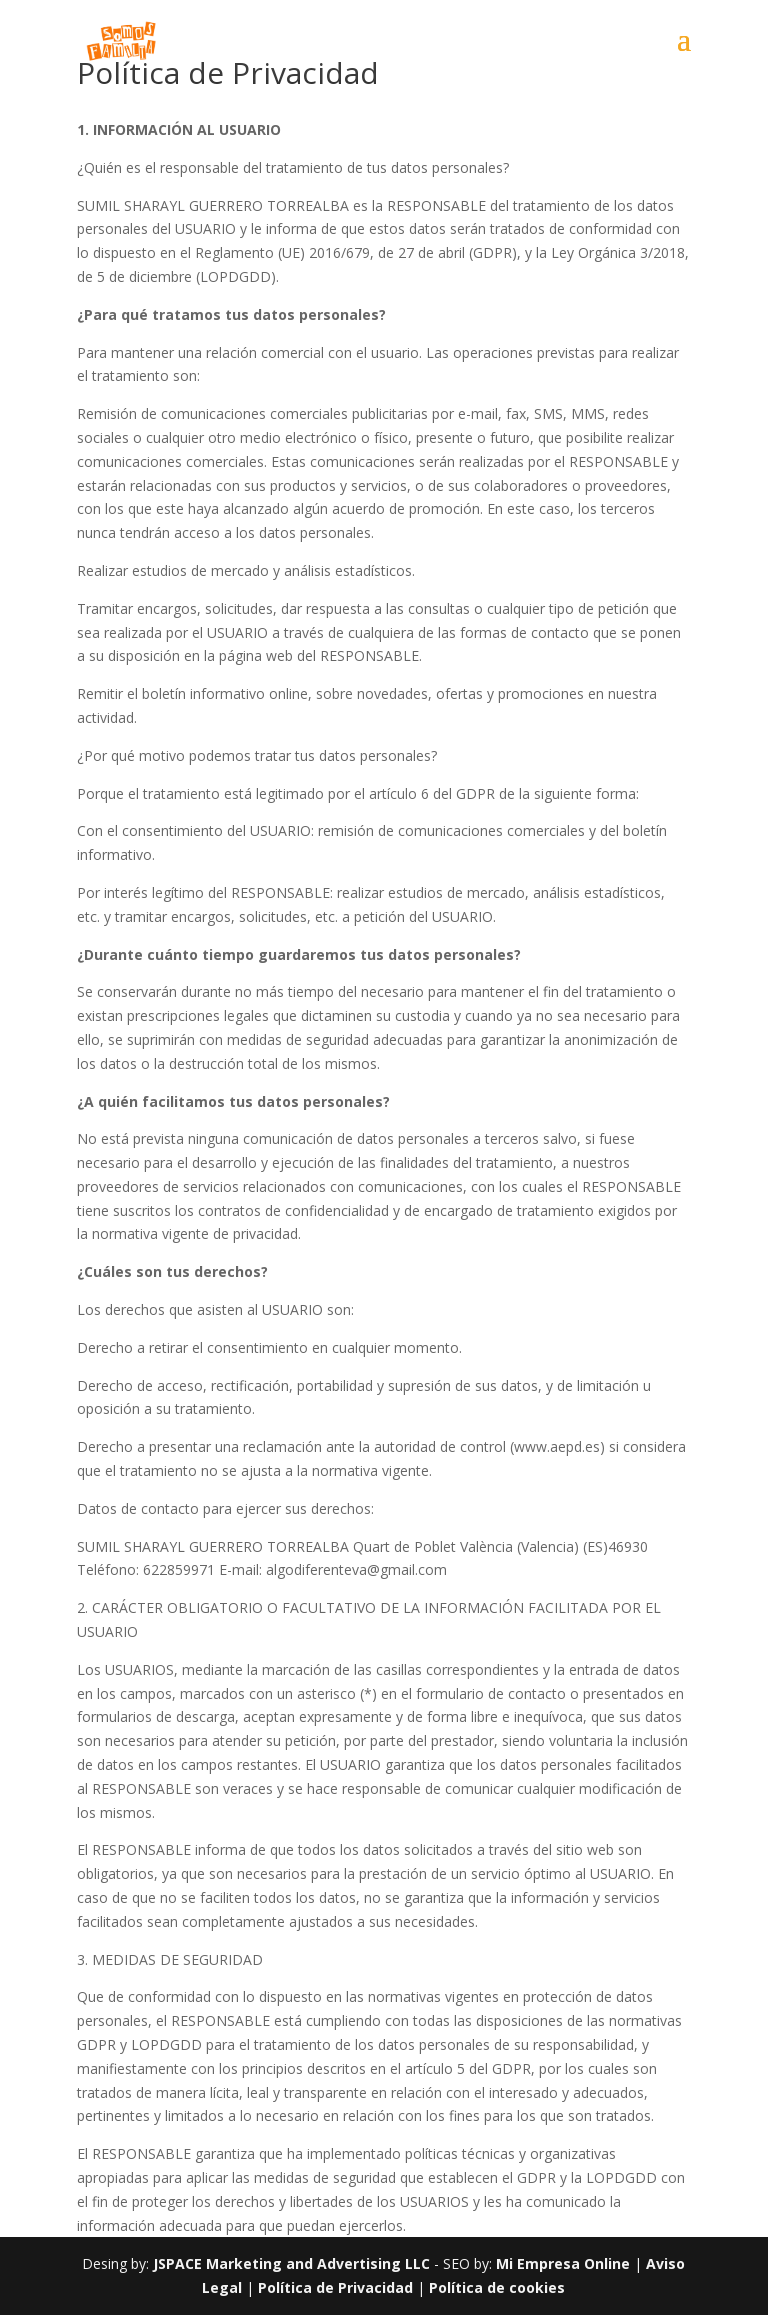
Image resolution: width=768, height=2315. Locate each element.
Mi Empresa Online (563, 2263)
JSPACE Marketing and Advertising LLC (291, 2263)
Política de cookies (497, 2287)
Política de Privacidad (337, 2287)
